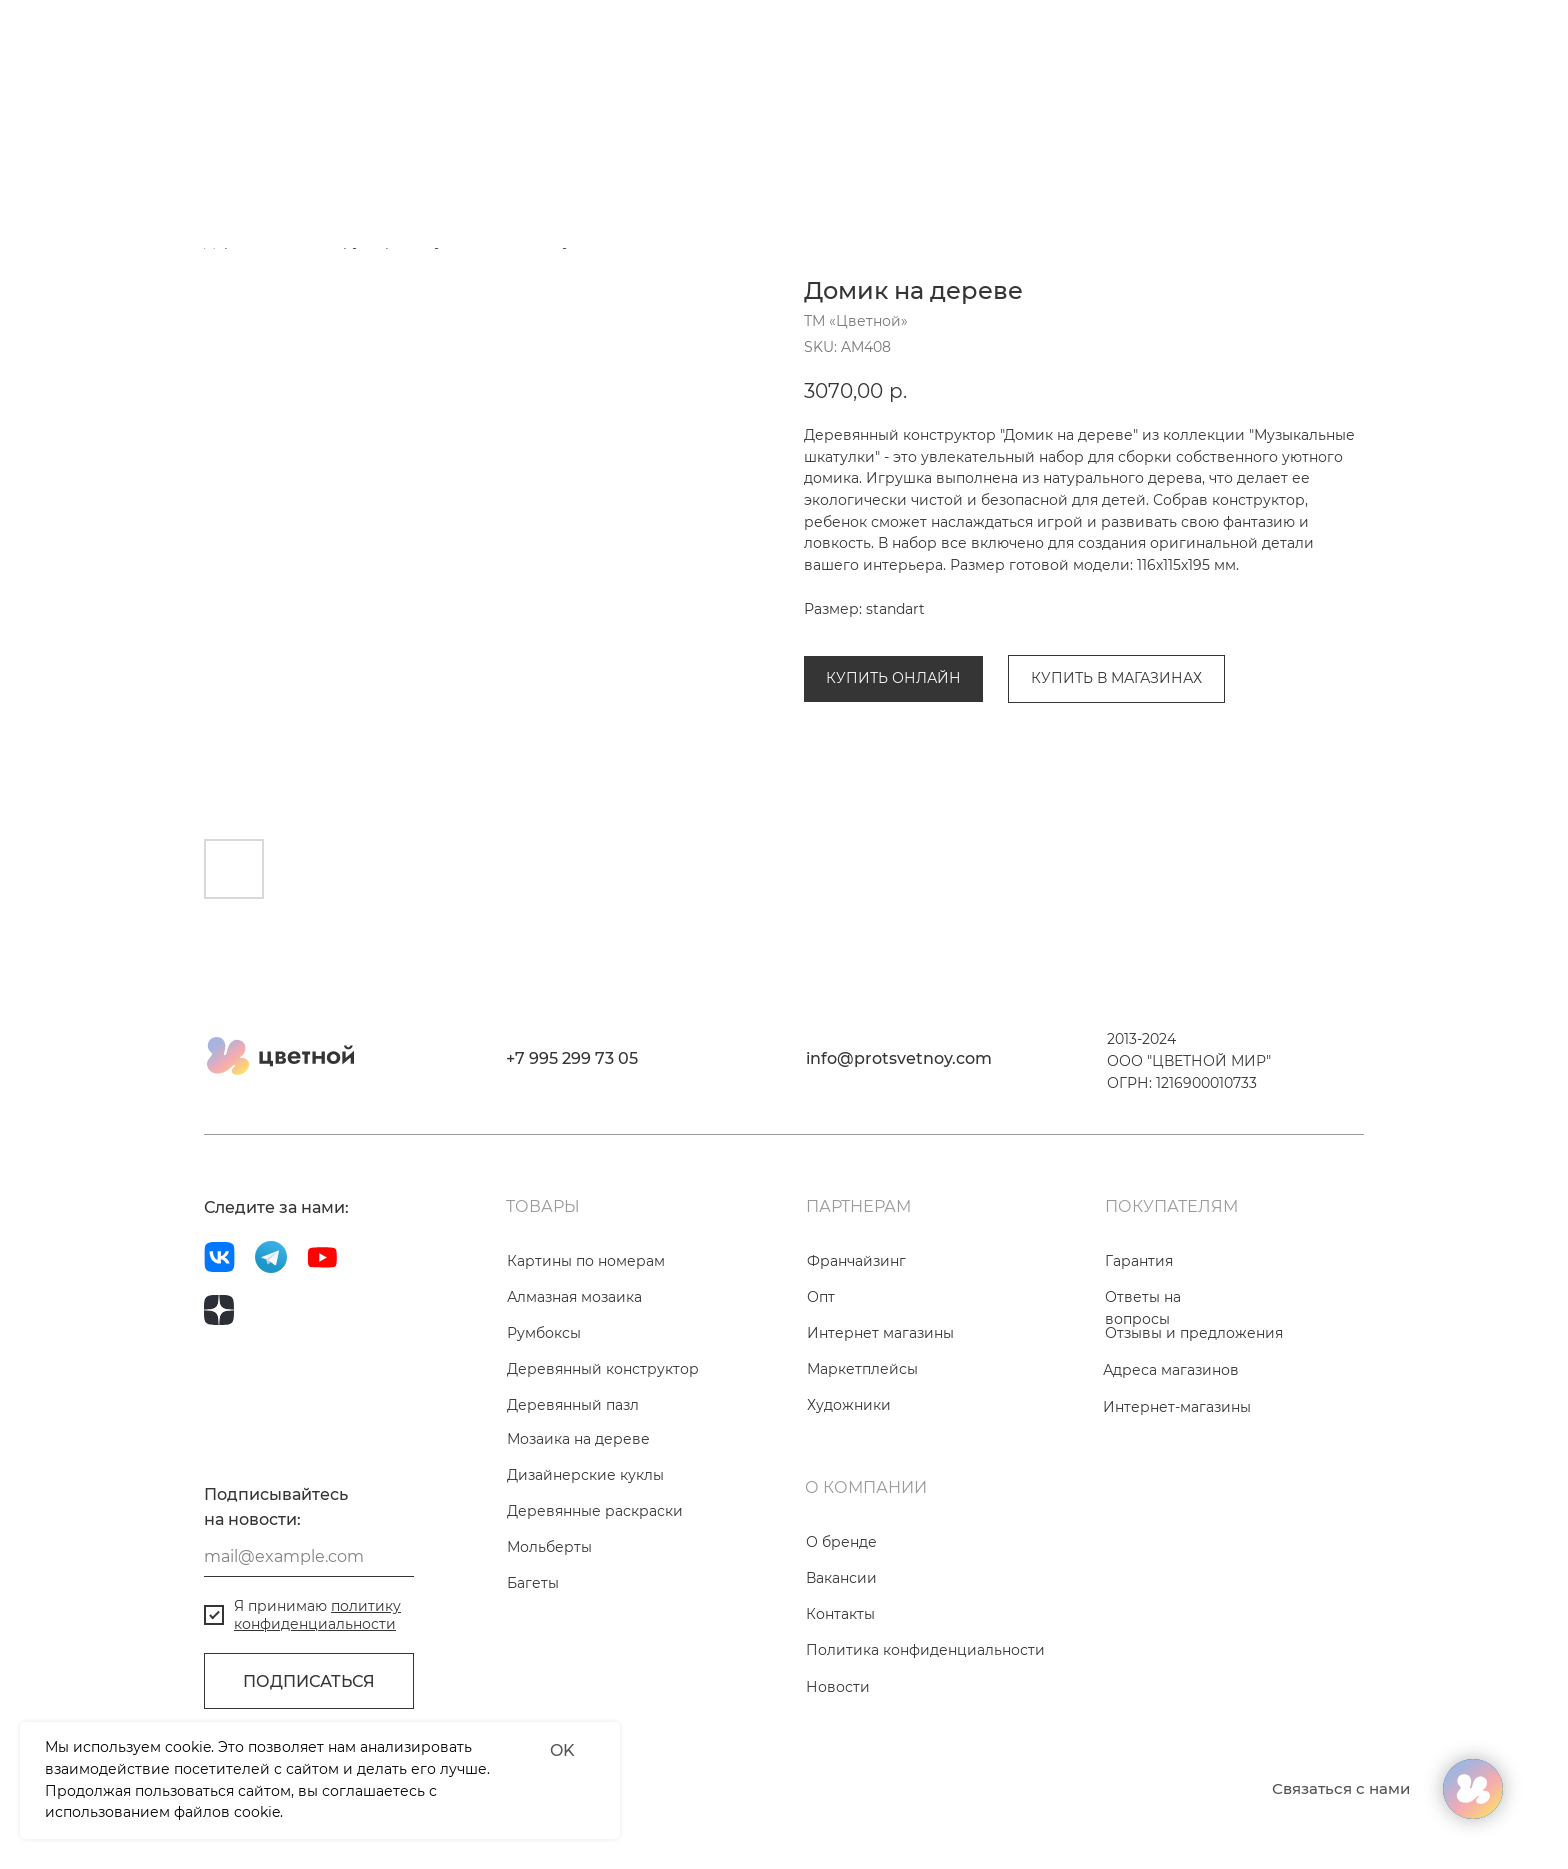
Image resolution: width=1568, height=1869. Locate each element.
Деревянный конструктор (603, 1369)
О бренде (841, 1542)
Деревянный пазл (573, 1405)
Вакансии (841, 1578)
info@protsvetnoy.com (899, 1058)
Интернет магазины (880, 1333)
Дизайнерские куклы (585, 1475)
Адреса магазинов (1171, 1370)
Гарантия (1139, 1261)
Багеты (533, 1583)
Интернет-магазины (1177, 1407)
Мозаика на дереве (578, 1439)
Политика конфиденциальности (925, 1650)
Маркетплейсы (862, 1369)
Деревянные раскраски (595, 1511)
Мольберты (549, 1547)
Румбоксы (544, 1333)
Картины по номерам (586, 1261)
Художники (849, 1405)
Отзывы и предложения (1194, 1333)
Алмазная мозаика (574, 1297)
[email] (309, 1557)
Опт (821, 1297)
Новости (838, 1687)
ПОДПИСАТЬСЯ (309, 1681)
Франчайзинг (856, 1261)
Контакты (840, 1614)
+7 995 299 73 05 (572, 1058)
